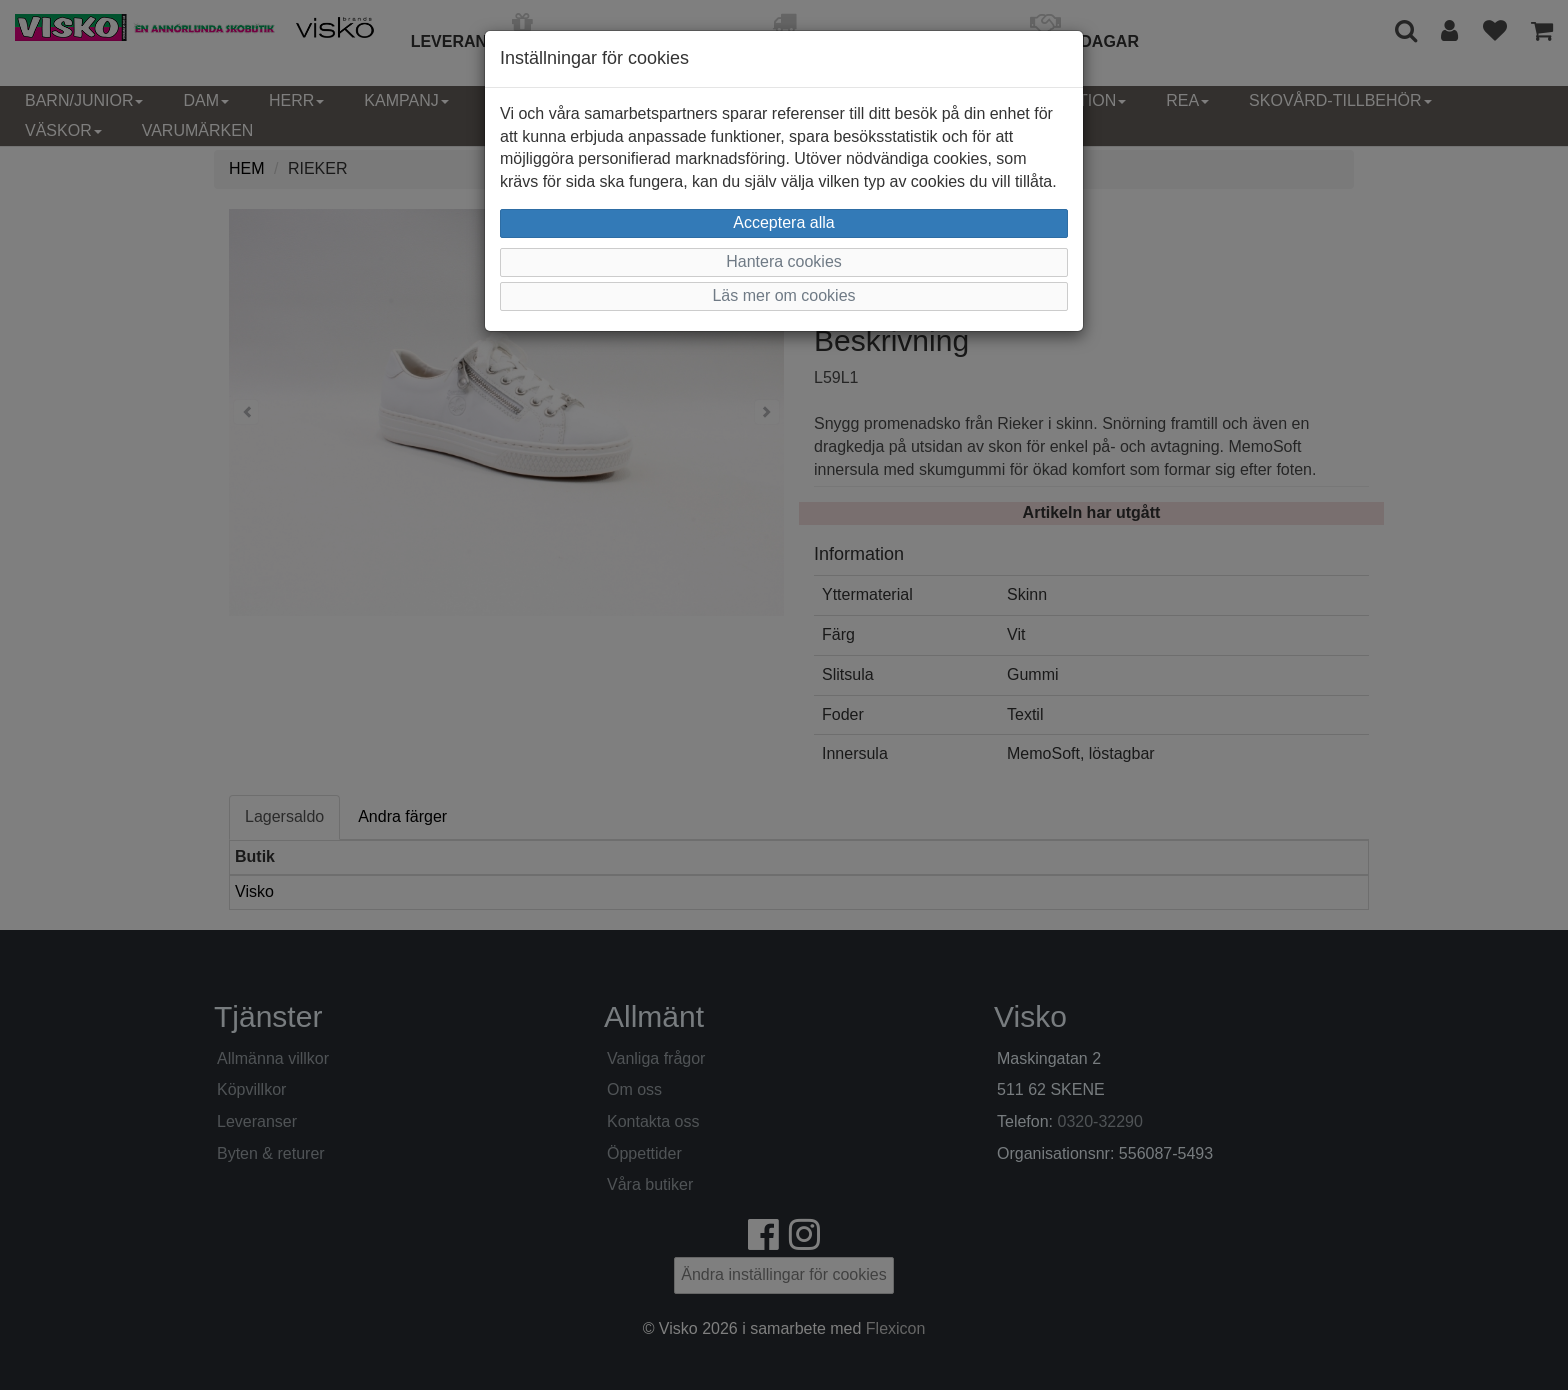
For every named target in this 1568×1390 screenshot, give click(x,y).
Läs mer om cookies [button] (783, 295)
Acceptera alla (783, 222)
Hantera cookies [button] (784, 261)
